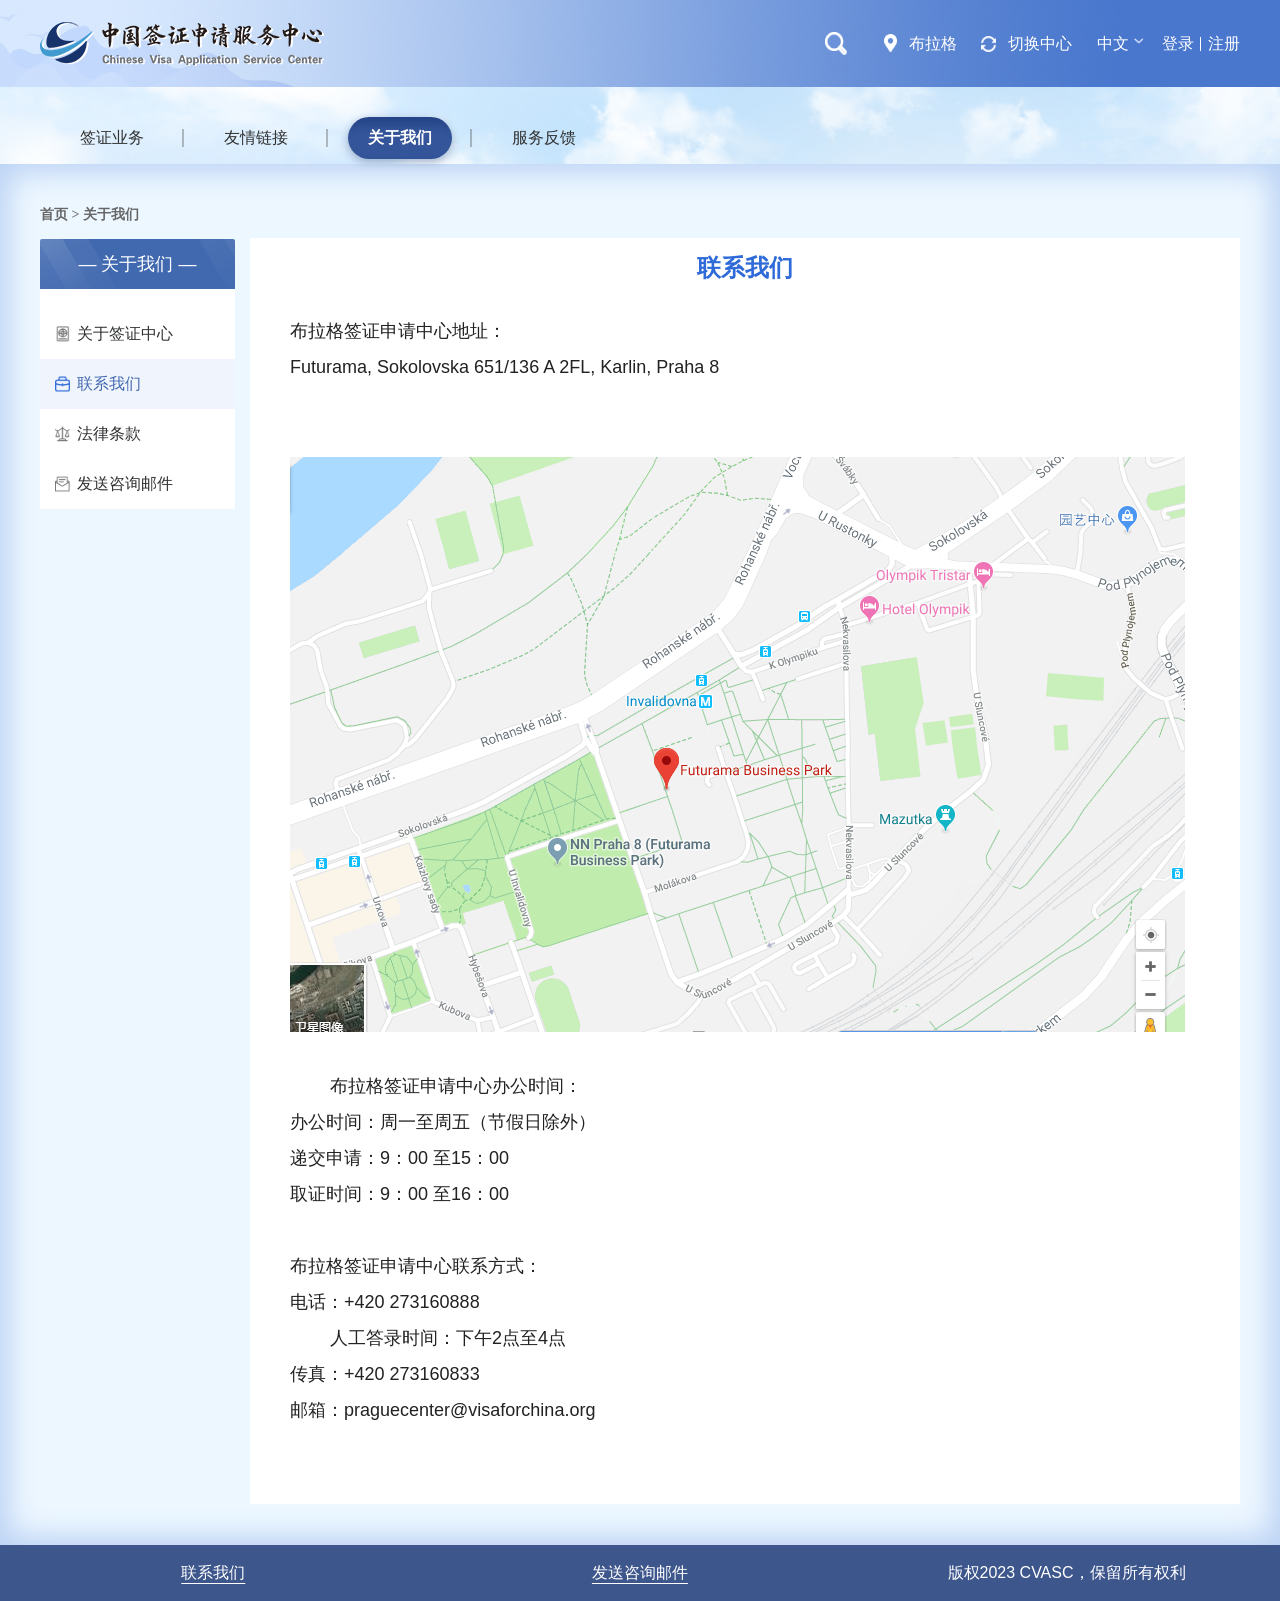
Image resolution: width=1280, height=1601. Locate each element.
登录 (1178, 43)
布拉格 (933, 43)
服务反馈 (544, 137)
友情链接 (256, 137)
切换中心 (1040, 43)
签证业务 (112, 137)
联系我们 (98, 383)
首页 (54, 214)
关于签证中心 (114, 333)
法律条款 (98, 433)
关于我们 (400, 137)
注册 (1224, 43)
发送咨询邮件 (114, 483)
